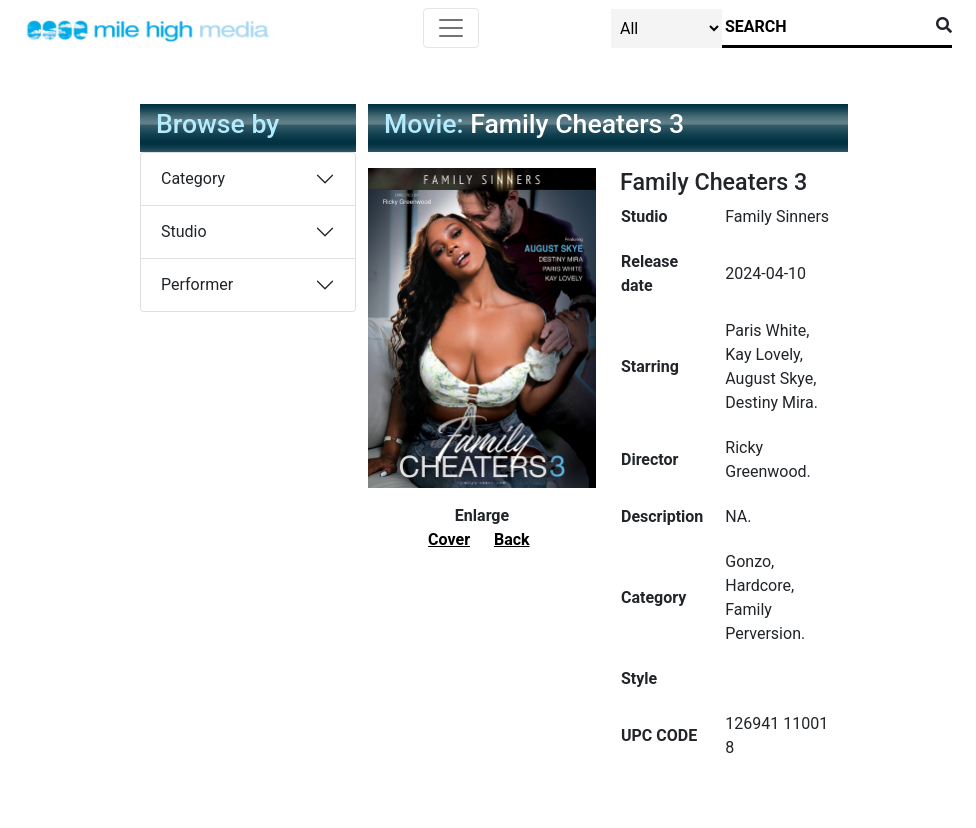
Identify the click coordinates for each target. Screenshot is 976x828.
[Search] (825, 27)
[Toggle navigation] (451, 28)
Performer (197, 284)
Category (193, 178)
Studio (184, 231)
